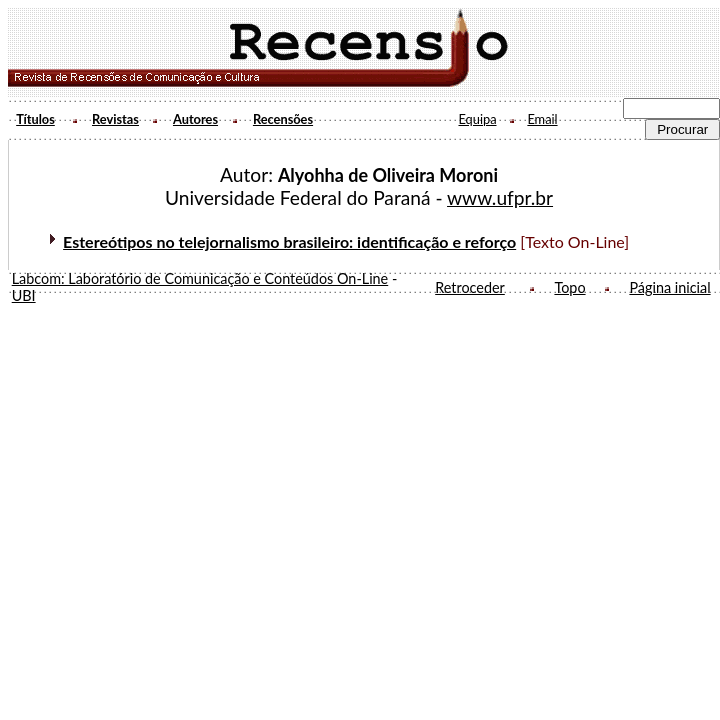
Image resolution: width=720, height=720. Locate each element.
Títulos (35, 119)
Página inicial (669, 287)
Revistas (115, 119)
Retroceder (470, 287)
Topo (569, 287)
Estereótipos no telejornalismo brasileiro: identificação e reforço (289, 241)
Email (542, 119)
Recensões (283, 119)
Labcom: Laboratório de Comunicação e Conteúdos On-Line (200, 278)
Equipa (477, 119)
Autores (195, 119)
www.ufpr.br (500, 197)
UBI (24, 295)
